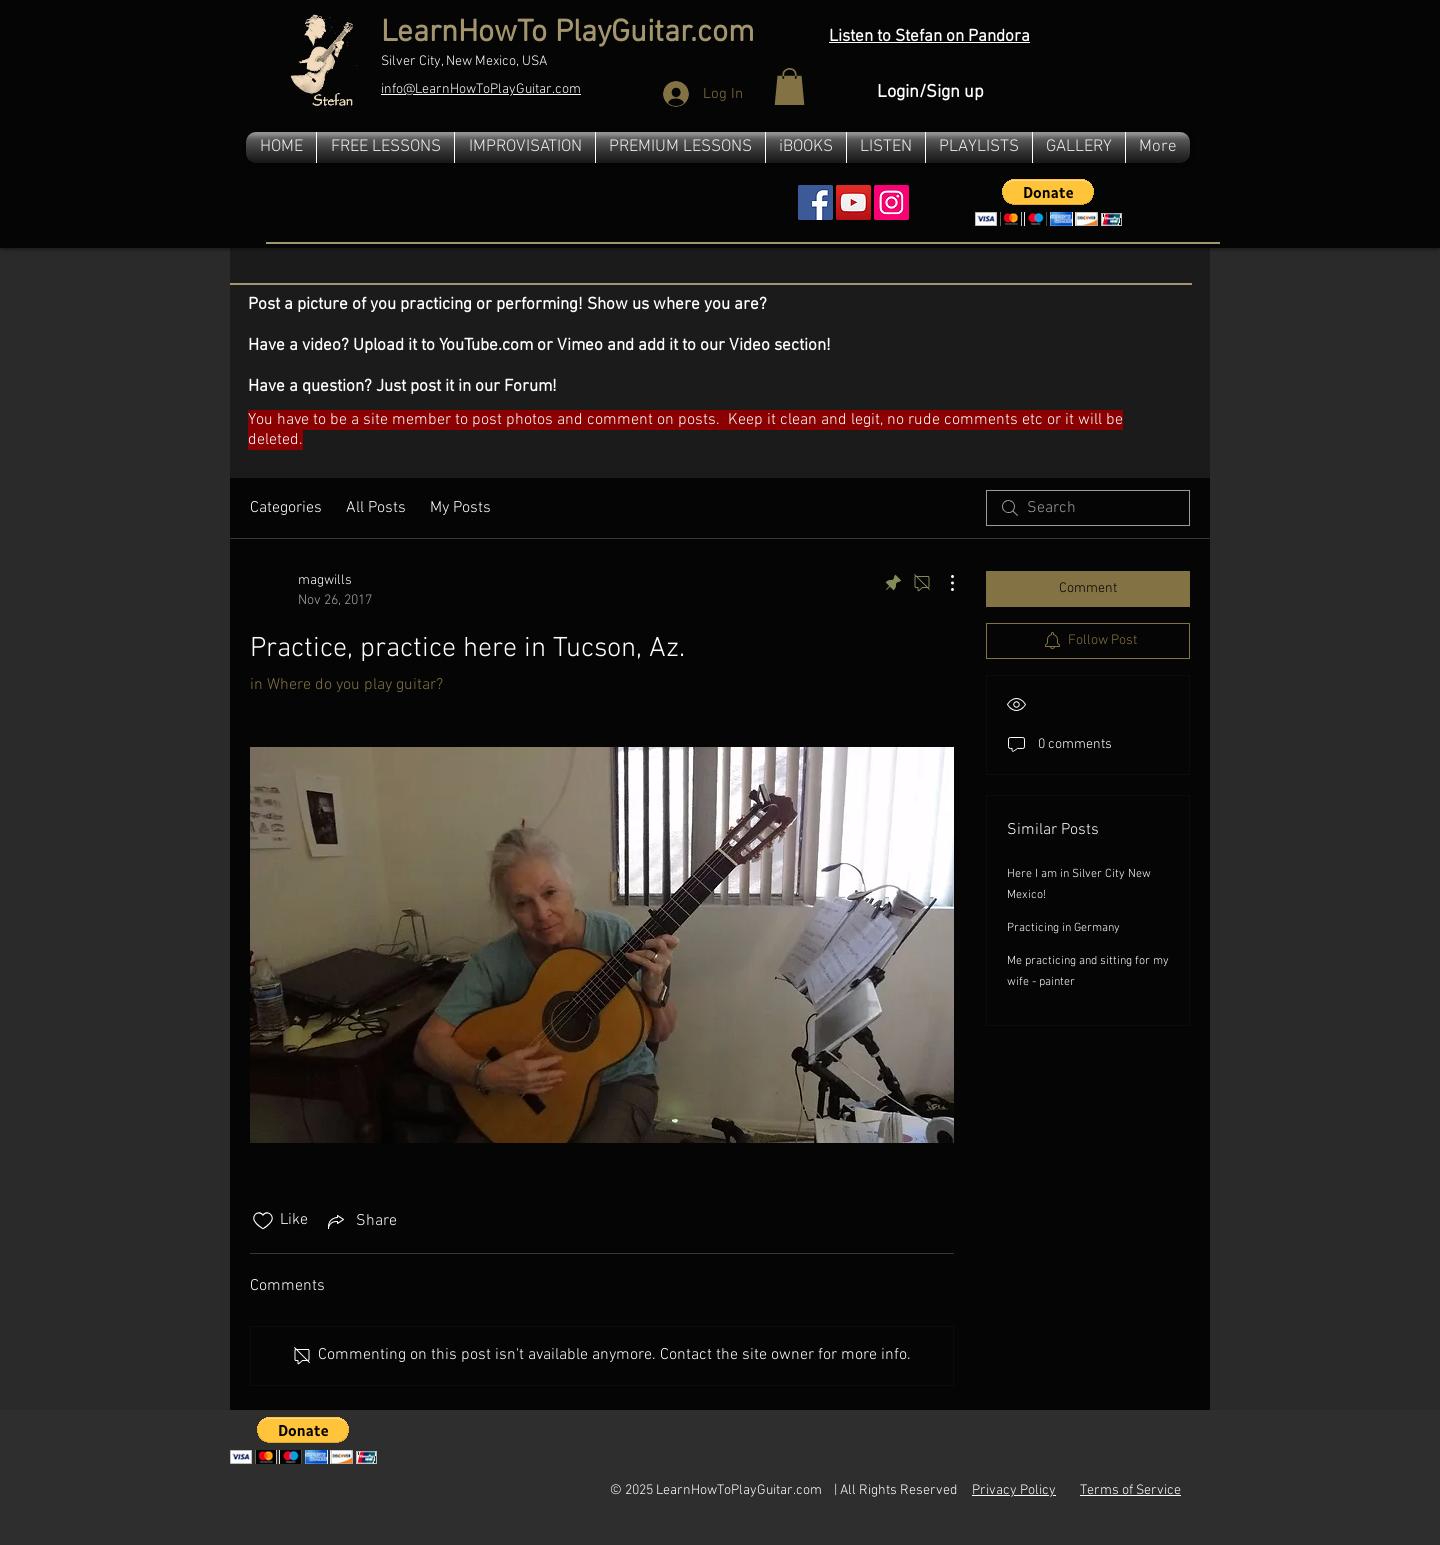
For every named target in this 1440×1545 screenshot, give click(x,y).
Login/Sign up (930, 92)
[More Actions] (942, 583)
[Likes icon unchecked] (263, 1221)
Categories (286, 508)
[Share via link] (360, 1221)
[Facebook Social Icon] (815, 202)
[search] (1088, 508)
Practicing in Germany (1063, 928)
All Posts (376, 508)
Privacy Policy (1014, 1490)
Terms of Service (1130, 1490)
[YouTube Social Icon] (853, 202)
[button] (789, 86)
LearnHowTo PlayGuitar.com (567, 33)
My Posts (460, 508)
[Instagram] (891, 202)
